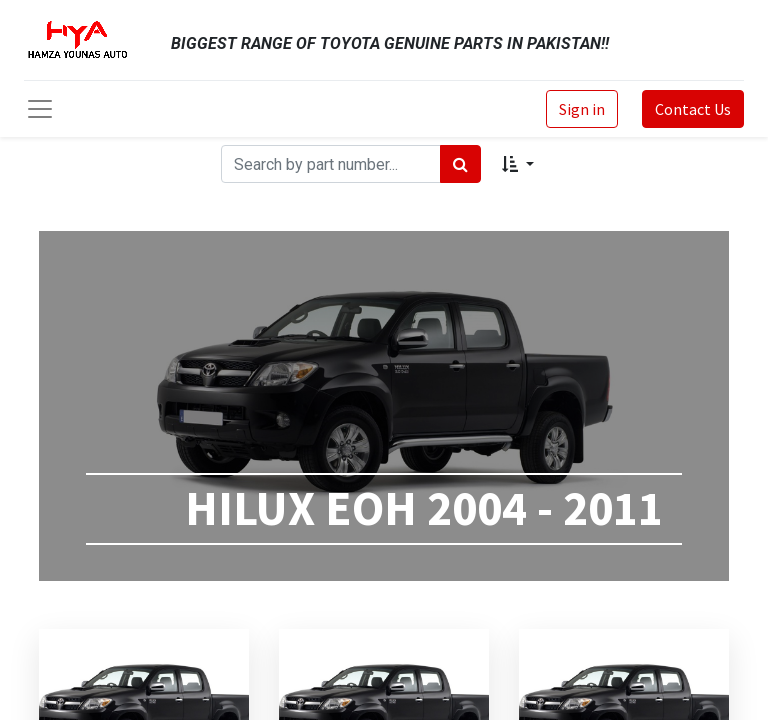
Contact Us (693, 109)
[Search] (460, 164)
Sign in (582, 109)
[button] (517, 164)
